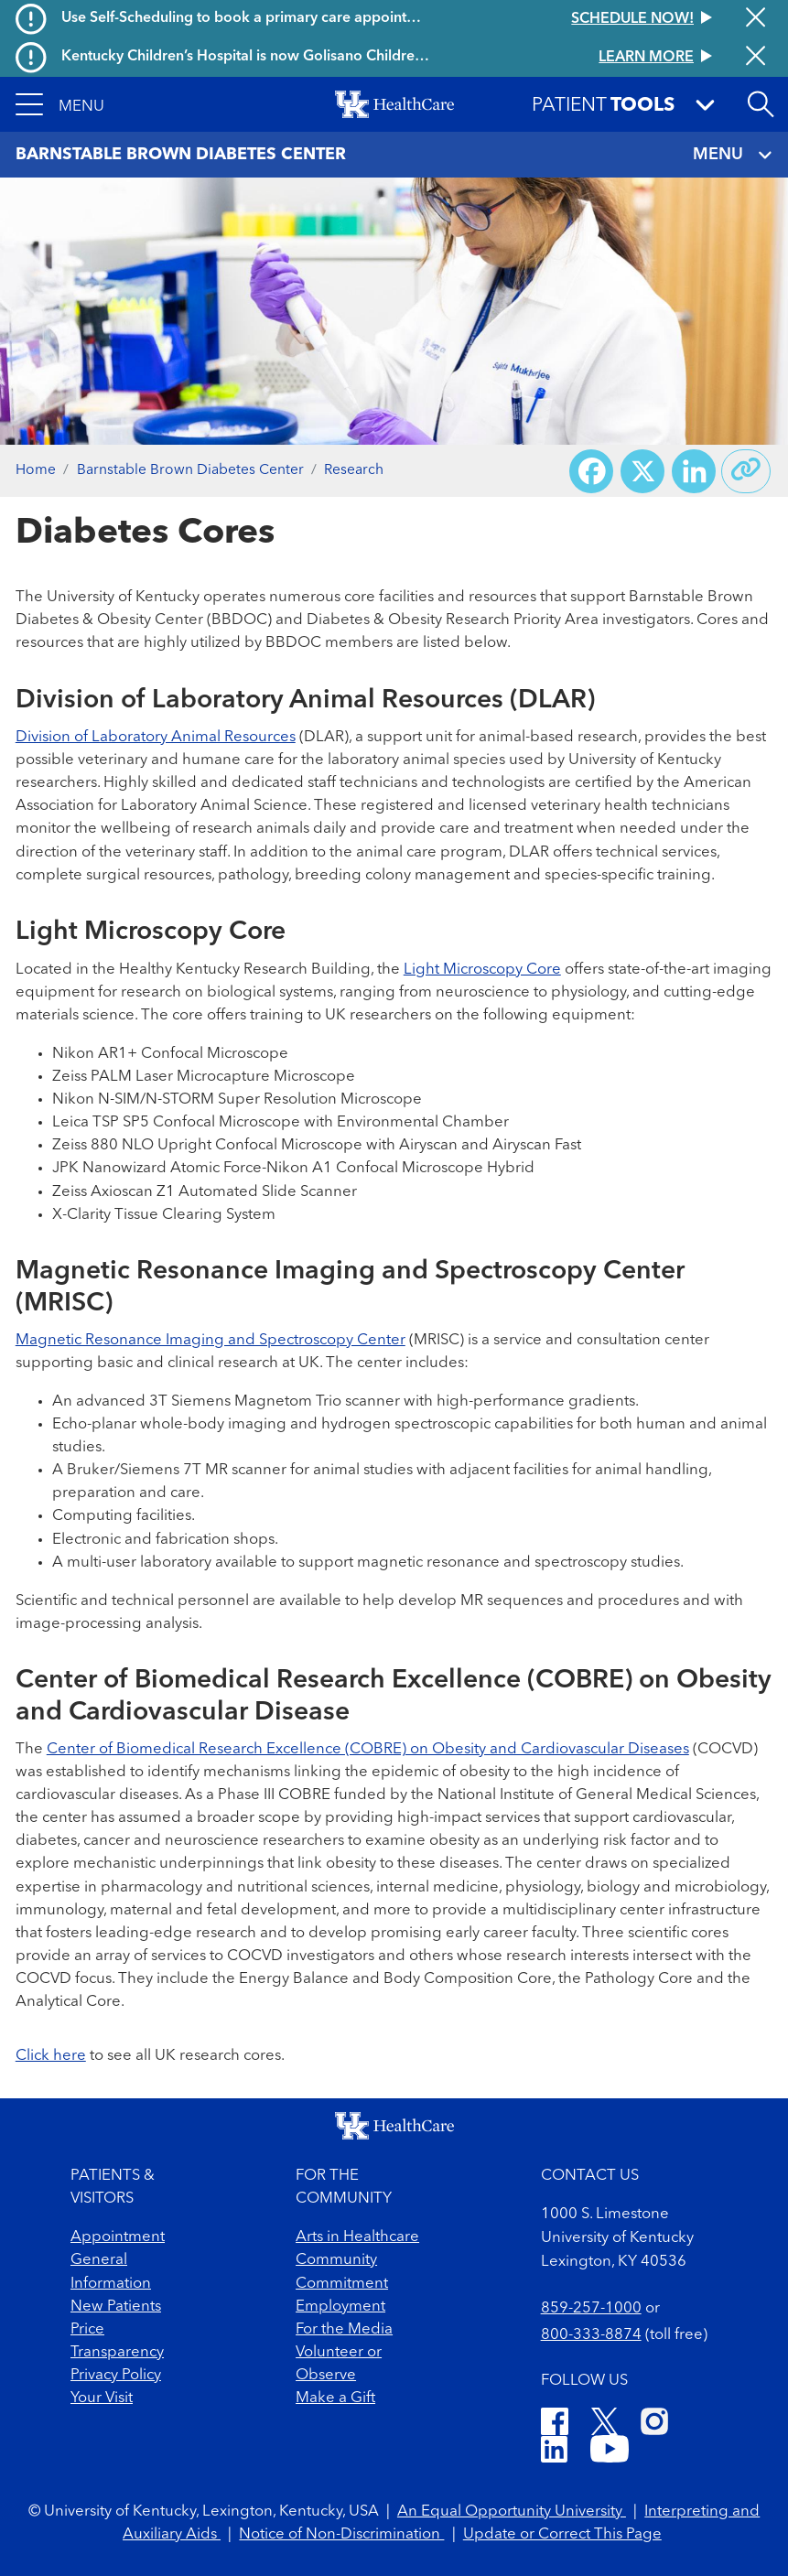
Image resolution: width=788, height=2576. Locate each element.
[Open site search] (760, 104)
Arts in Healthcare (357, 2237)
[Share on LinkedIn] (693, 471)
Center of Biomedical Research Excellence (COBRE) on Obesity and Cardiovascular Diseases (368, 1749)
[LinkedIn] (554, 2452)
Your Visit (101, 2398)
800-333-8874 (591, 2335)
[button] (59, 104)
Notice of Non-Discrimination (341, 2534)
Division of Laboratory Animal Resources (156, 737)
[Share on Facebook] (591, 471)
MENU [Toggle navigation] (733, 155)
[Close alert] (755, 19)
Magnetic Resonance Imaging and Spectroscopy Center (210, 1340)
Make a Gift (335, 2398)
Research (353, 470)
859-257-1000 (591, 2308)
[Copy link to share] (746, 471)
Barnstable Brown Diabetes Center (190, 470)
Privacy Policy (115, 2375)
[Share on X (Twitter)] (642, 471)
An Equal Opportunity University (511, 2511)
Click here (51, 2056)
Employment (340, 2306)
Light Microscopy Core (482, 969)
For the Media (344, 2329)
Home (36, 470)
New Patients (115, 2306)
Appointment (117, 2237)
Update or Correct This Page (562, 2534)
